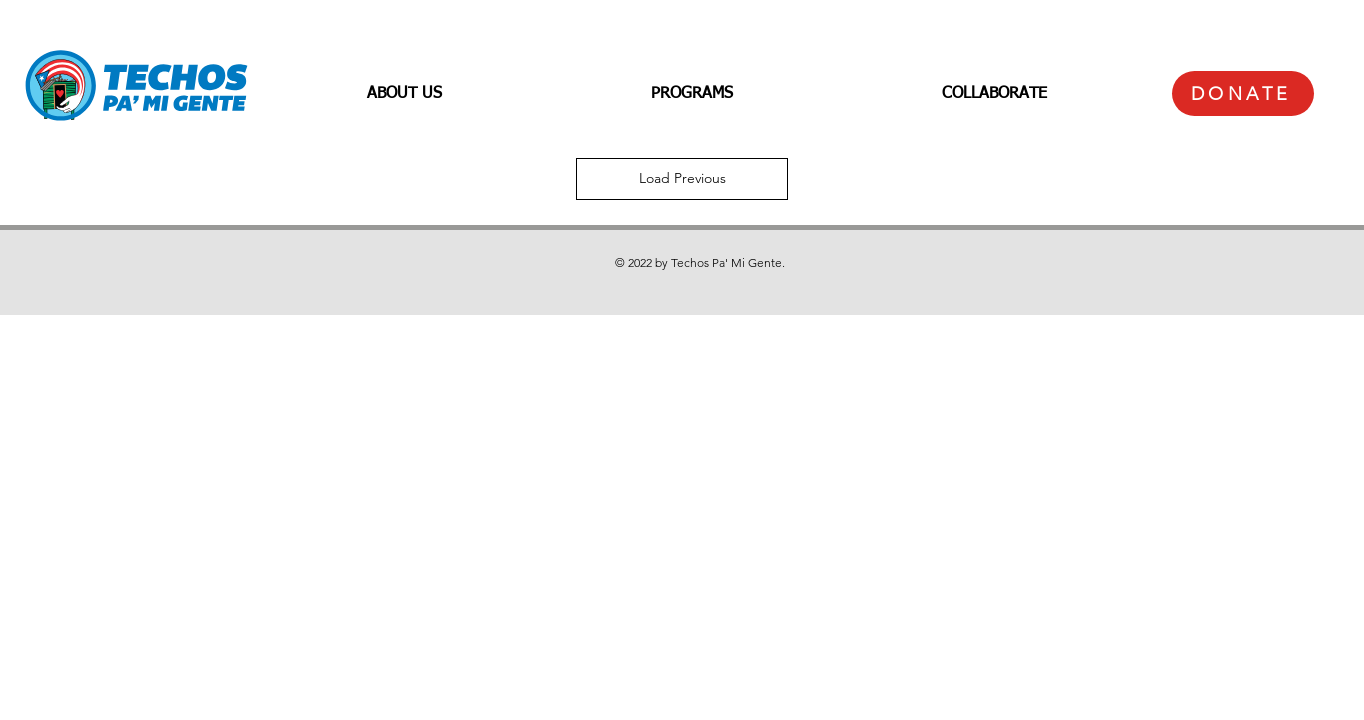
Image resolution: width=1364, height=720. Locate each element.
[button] (404, 94)
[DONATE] (1243, 93)
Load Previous (682, 178)
